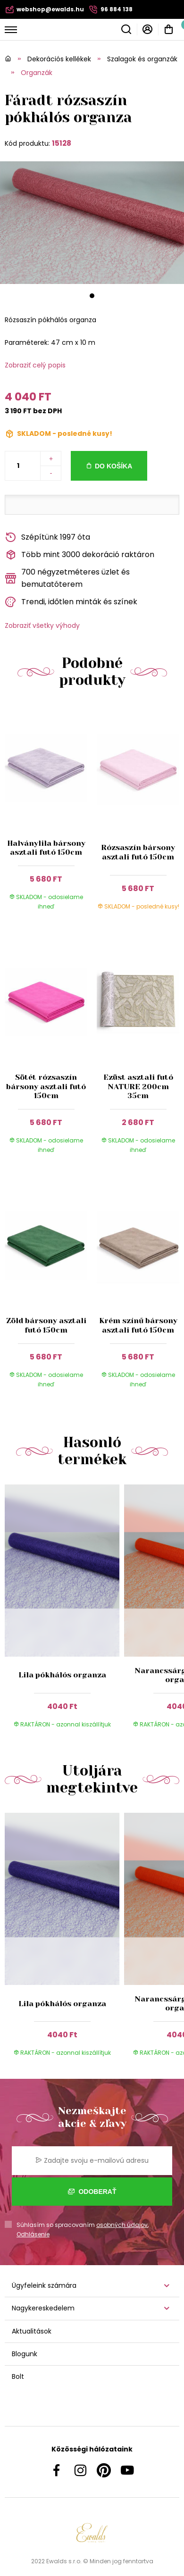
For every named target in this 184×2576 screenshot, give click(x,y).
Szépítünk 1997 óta (47, 537)
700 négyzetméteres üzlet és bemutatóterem (67, 578)
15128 (61, 143)
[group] (64, 1611)
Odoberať (92, 2191)
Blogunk (24, 2354)
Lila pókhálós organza (62, 1674)
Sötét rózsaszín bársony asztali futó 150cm (46, 1086)
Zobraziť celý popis (35, 365)
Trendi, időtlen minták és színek (71, 602)
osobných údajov (122, 2225)
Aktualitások (31, 2331)
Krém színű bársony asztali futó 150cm (138, 1325)
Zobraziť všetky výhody (42, 625)
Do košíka (113, 466)
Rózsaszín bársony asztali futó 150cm (138, 852)
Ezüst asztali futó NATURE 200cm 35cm (138, 1086)
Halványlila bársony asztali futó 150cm (46, 848)
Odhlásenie (33, 2234)
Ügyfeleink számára (44, 2285)
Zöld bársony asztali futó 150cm (46, 1325)
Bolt (18, 2376)
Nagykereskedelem (43, 2308)
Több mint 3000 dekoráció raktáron (79, 555)
